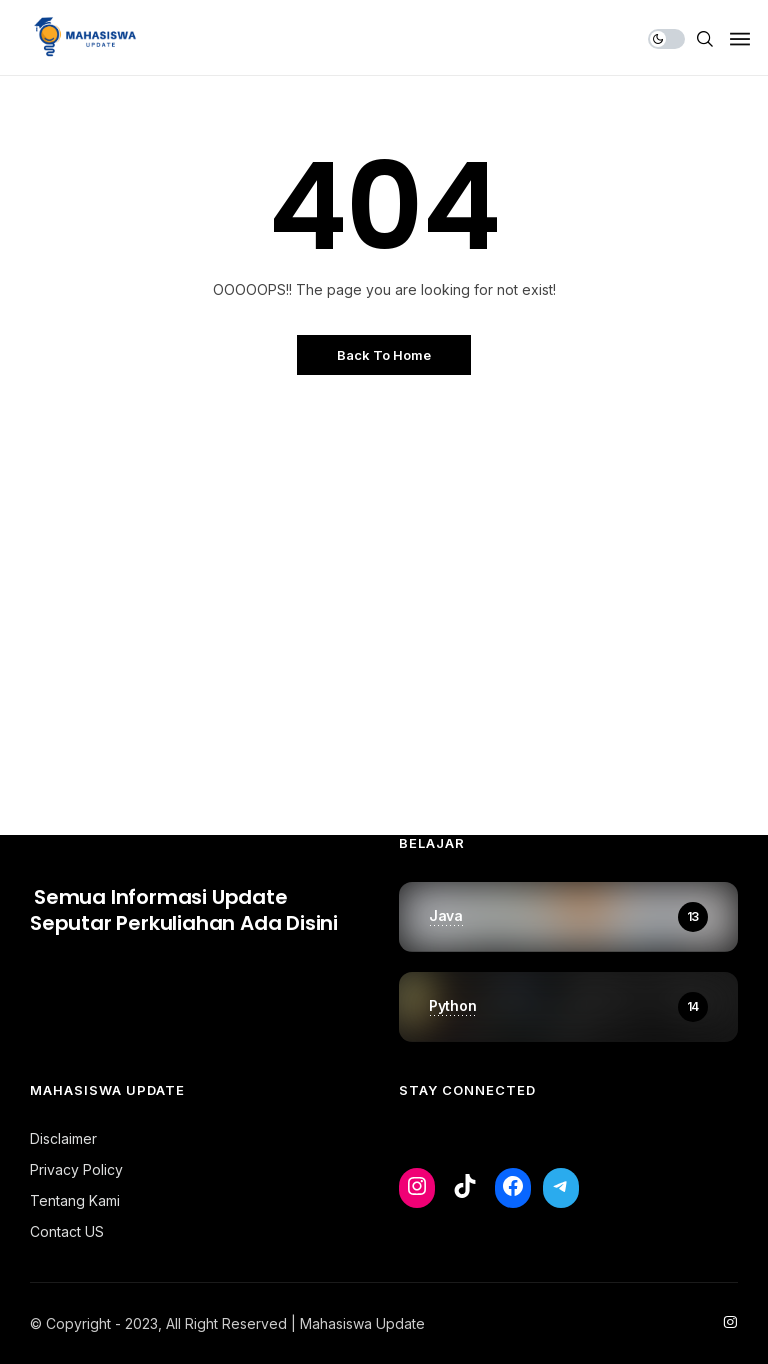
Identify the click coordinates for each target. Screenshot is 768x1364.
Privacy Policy (76, 1169)
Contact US (67, 1231)
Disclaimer (63, 1138)
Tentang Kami (75, 1200)
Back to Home (384, 355)
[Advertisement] (384, 610)
